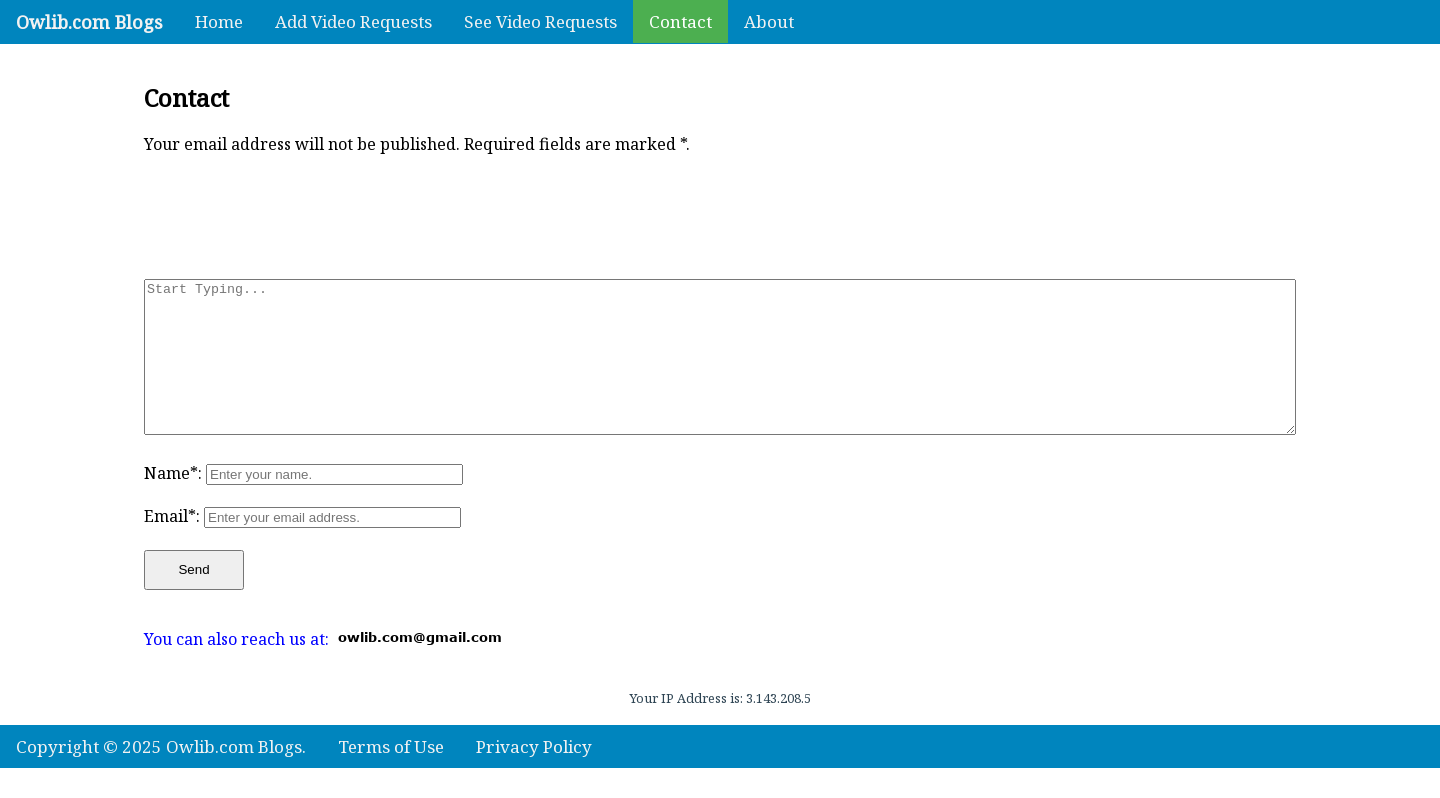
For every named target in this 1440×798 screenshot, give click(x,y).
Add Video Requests (353, 21)
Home (219, 21)
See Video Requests (540, 21)
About (769, 21)
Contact (680, 21)
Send (193, 599)
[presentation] (296, 213)
